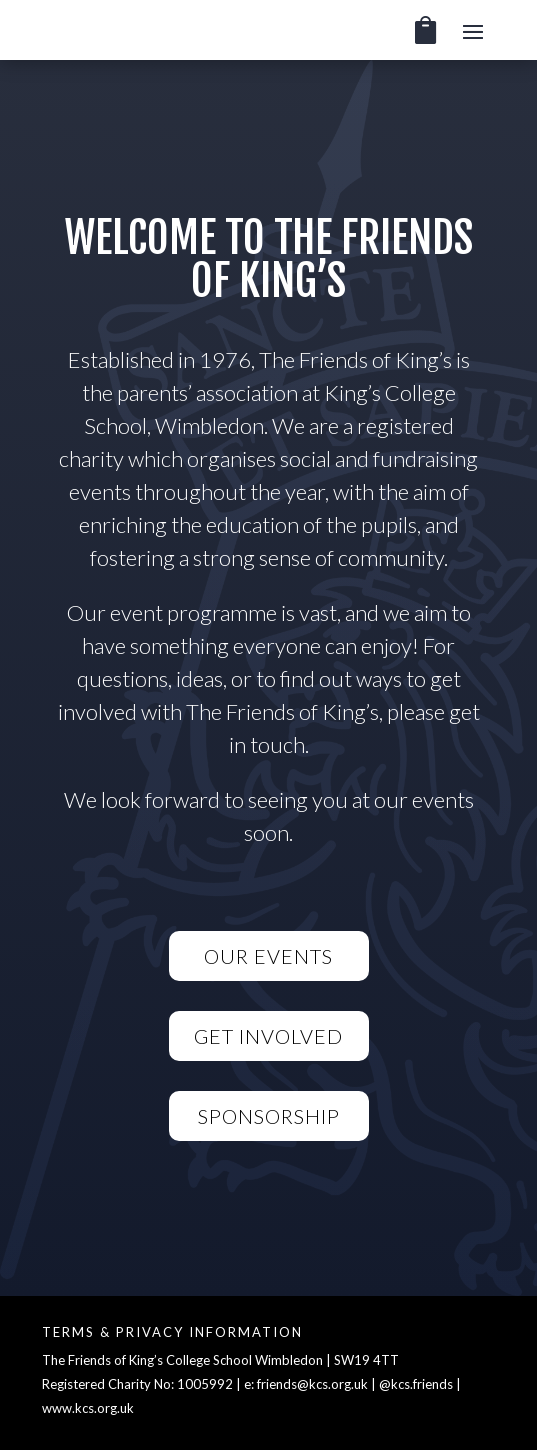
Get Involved (268, 1036)
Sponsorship (269, 1116)
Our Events (268, 956)
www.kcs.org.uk (88, 1408)
